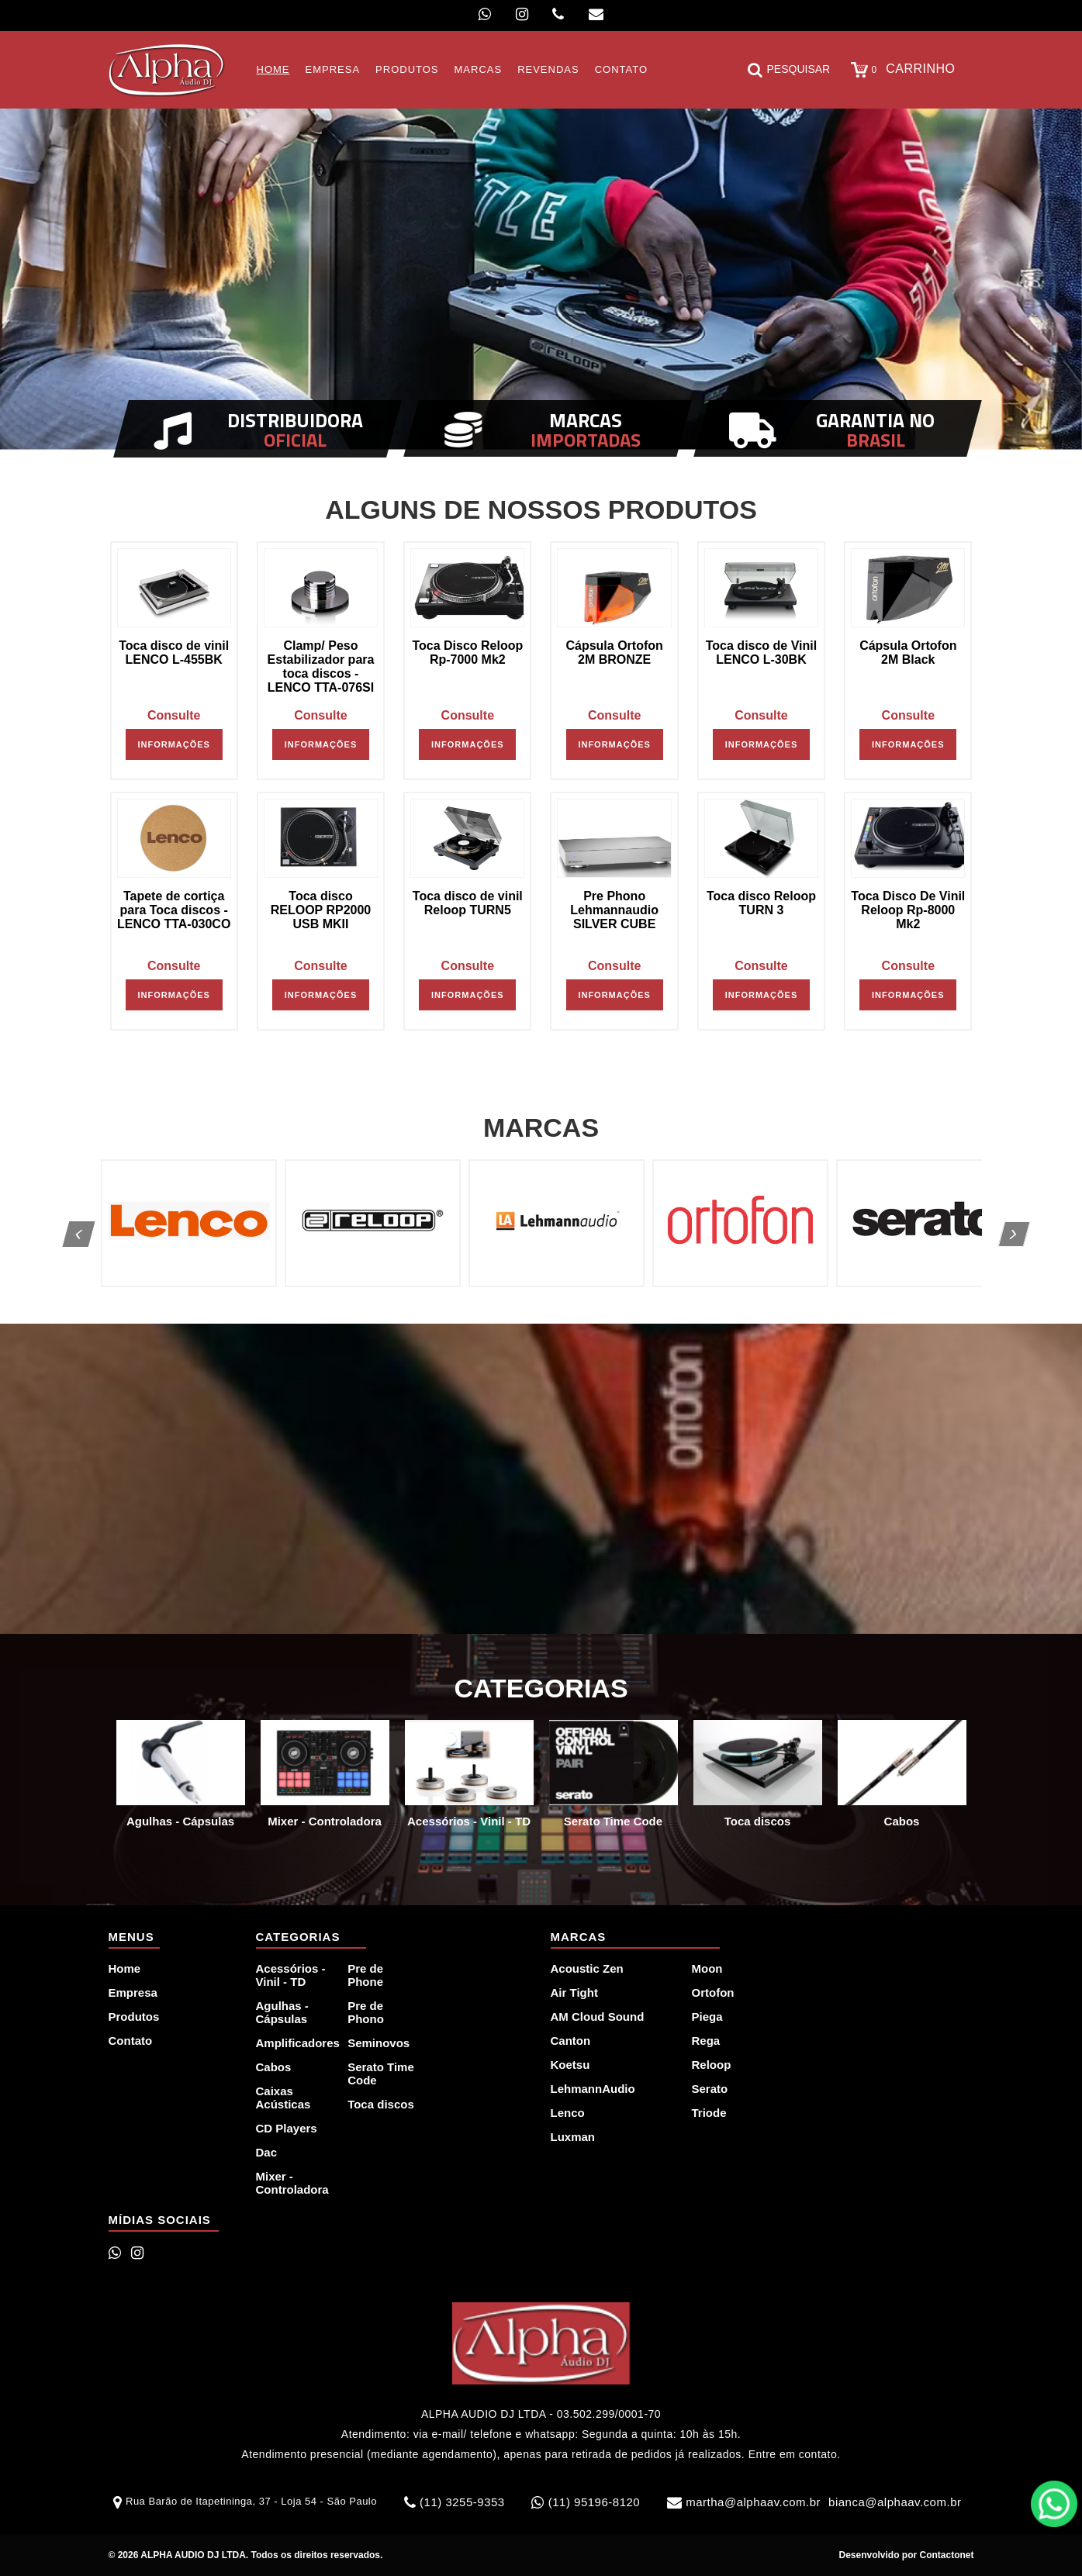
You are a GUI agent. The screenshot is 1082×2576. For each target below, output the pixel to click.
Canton (571, 2040)
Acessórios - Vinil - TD (291, 1975)
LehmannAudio (593, 2088)
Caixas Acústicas (283, 2097)
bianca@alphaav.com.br (894, 2502)
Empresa (133, 1992)
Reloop (711, 2064)
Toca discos (380, 2104)
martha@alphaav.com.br (753, 2502)
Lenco (568, 2112)
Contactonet (945, 2555)
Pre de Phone (365, 1975)
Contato (131, 2040)
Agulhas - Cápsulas (282, 2012)
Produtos (134, 2016)
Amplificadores (293, 2042)
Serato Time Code (380, 2073)
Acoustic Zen (587, 1968)
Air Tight (574, 1992)
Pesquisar (789, 70)
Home (125, 1968)
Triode (709, 2112)
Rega (706, 2040)
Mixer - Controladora (292, 2183)
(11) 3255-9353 (462, 2502)
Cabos (274, 2067)
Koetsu (570, 2064)
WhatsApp (1054, 2504)
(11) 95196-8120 (594, 2502)
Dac (267, 2152)
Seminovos (378, 2042)
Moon (707, 1968)
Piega (707, 2016)
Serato (710, 2088)
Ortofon (713, 1992)
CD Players (286, 2128)
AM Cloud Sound (598, 2016)
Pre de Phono (365, 2012)
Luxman (573, 2136)
